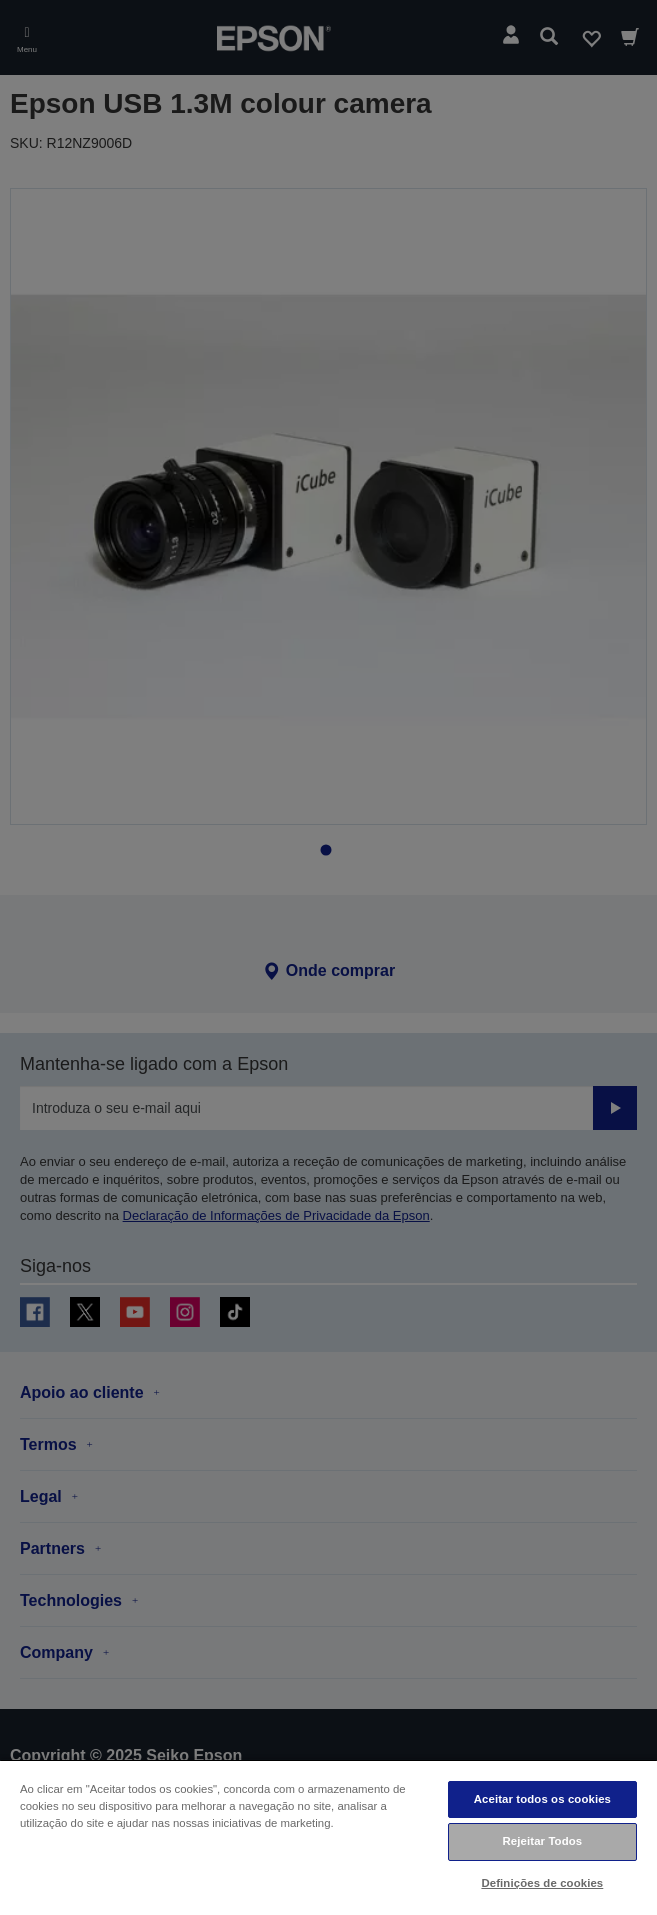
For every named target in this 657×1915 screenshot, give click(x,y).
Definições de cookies (542, 1883)
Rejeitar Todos (542, 1841)
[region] (328, 1837)
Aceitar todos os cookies (542, 1799)
